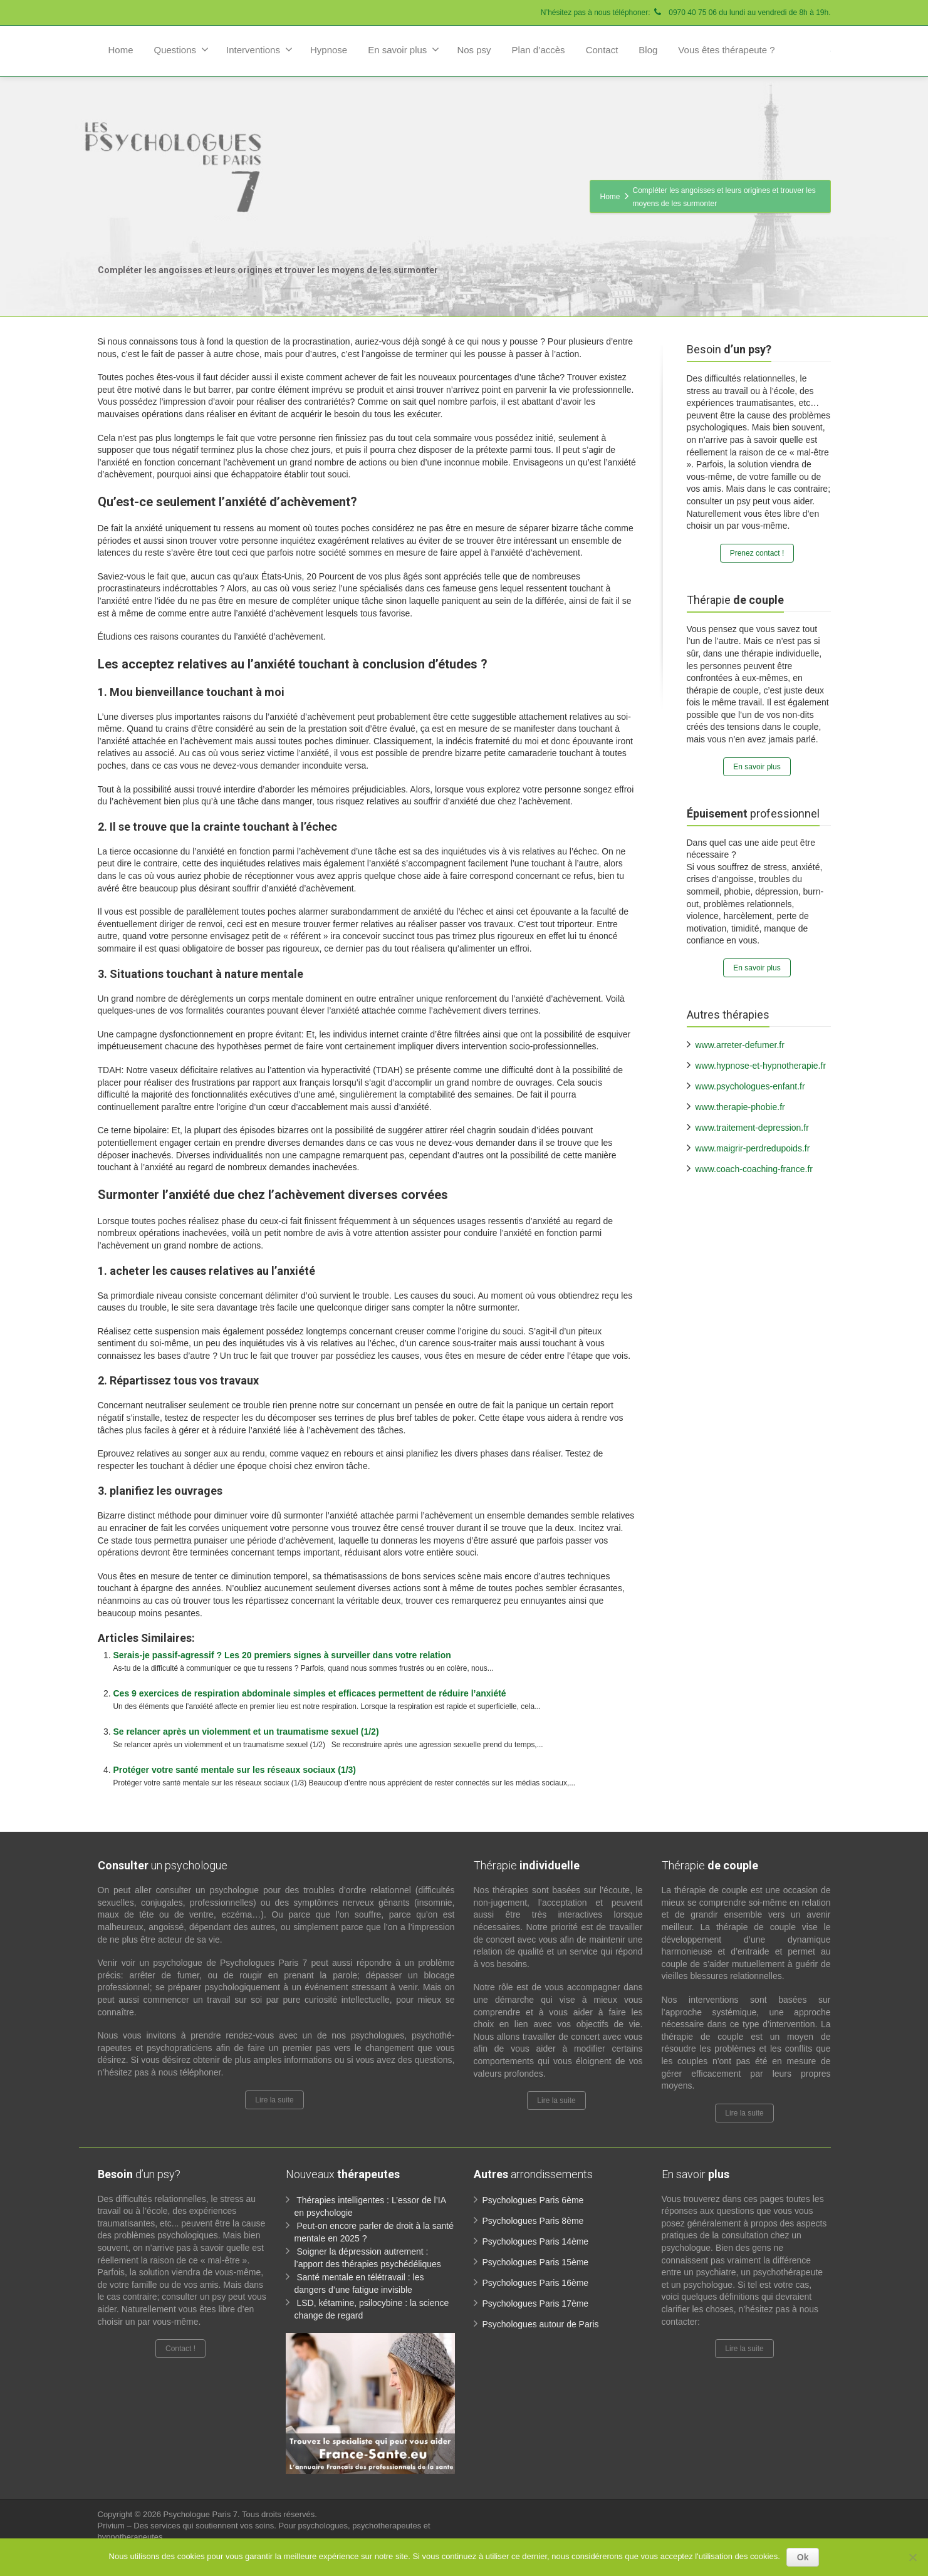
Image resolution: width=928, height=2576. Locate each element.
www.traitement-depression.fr (752, 1128)
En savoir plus (403, 49)
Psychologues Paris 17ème (535, 2303)
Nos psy (474, 49)
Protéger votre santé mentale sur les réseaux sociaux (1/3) (235, 1770)
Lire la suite (274, 2100)
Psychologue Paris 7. (202, 2514)
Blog (648, 49)
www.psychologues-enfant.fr (750, 1086)
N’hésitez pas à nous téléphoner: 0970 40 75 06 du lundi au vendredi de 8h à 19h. (686, 12)
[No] (912, 2557)
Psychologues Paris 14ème (535, 2241)
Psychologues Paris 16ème (535, 2283)
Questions (181, 49)
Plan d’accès (538, 49)
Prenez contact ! (757, 553)
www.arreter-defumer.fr (740, 1045)
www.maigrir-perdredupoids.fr (753, 1148)
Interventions (259, 49)
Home (120, 49)
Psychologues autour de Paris (540, 2324)
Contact (602, 49)
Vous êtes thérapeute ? (726, 49)
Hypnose (328, 49)
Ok (803, 2557)
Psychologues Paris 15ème (535, 2262)
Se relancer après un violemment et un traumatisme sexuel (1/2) (246, 1732)
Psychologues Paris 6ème (533, 2200)
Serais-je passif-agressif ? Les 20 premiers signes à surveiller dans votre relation (282, 1655)
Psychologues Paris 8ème (533, 2221)
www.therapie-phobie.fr (740, 1107)
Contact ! (180, 2348)
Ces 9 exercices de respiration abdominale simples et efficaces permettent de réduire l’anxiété (309, 1693)
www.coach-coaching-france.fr (754, 1169)
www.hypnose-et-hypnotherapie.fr (761, 1066)
